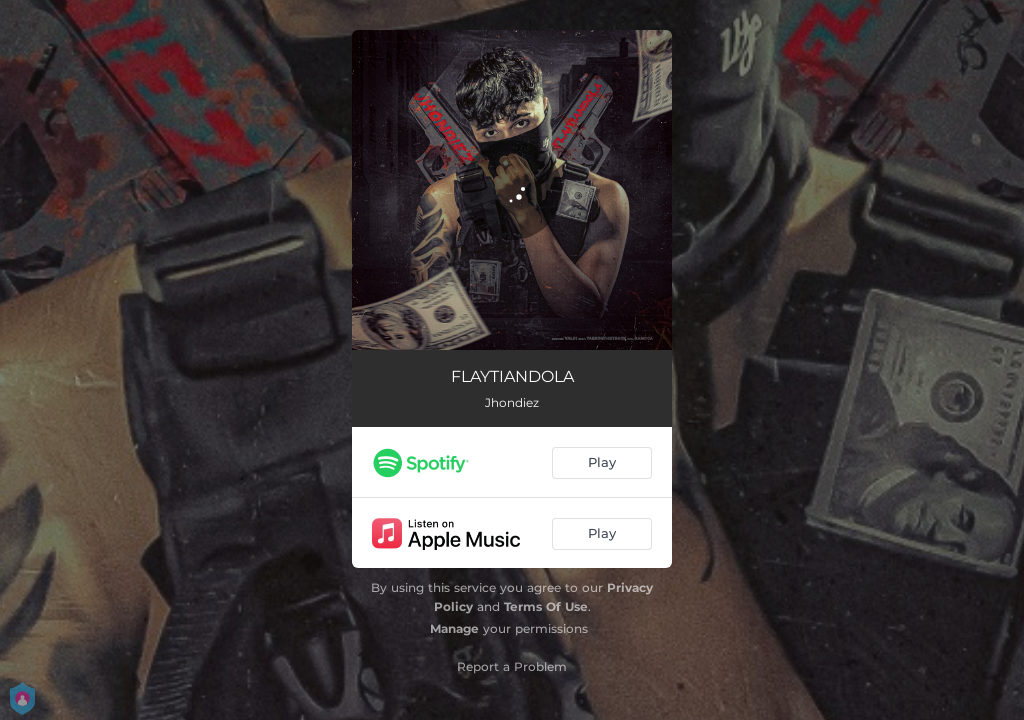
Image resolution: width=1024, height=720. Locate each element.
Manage (454, 628)
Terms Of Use (546, 606)
